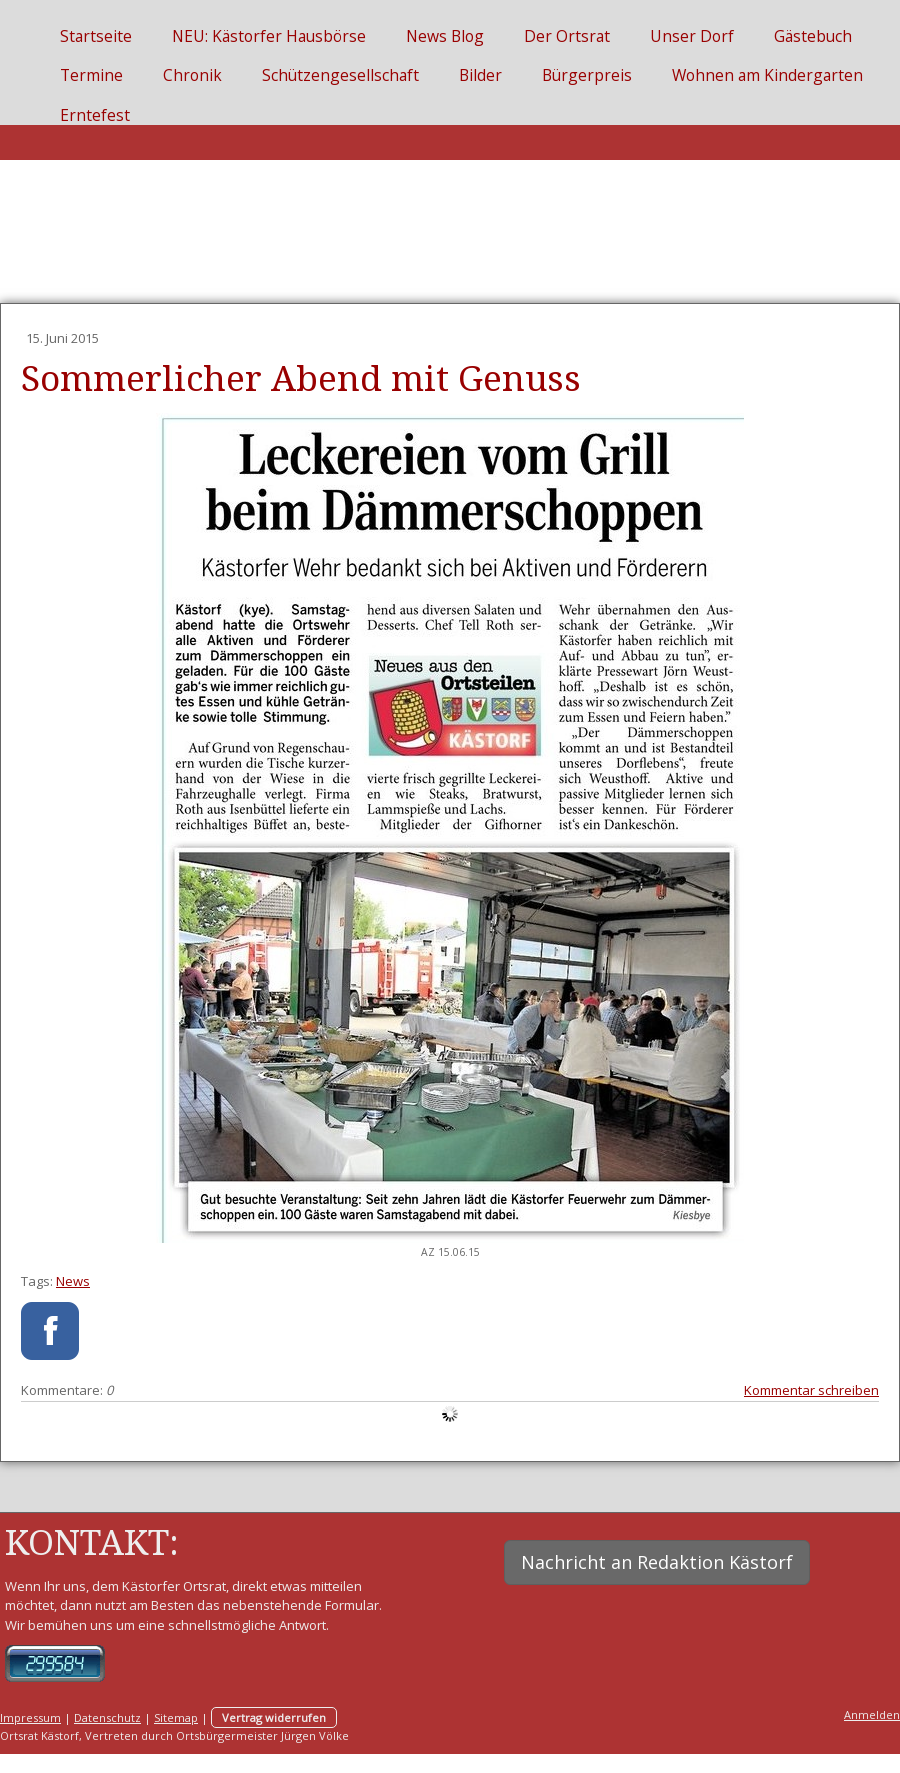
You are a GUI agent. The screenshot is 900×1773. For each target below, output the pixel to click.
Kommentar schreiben (811, 1390)
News (73, 1281)
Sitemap (176, 1717)
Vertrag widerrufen (274, 1717)
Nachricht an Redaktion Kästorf (657, 1562)
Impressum (30, 1717)
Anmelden (872, 1714)
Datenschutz (107, 1717)
